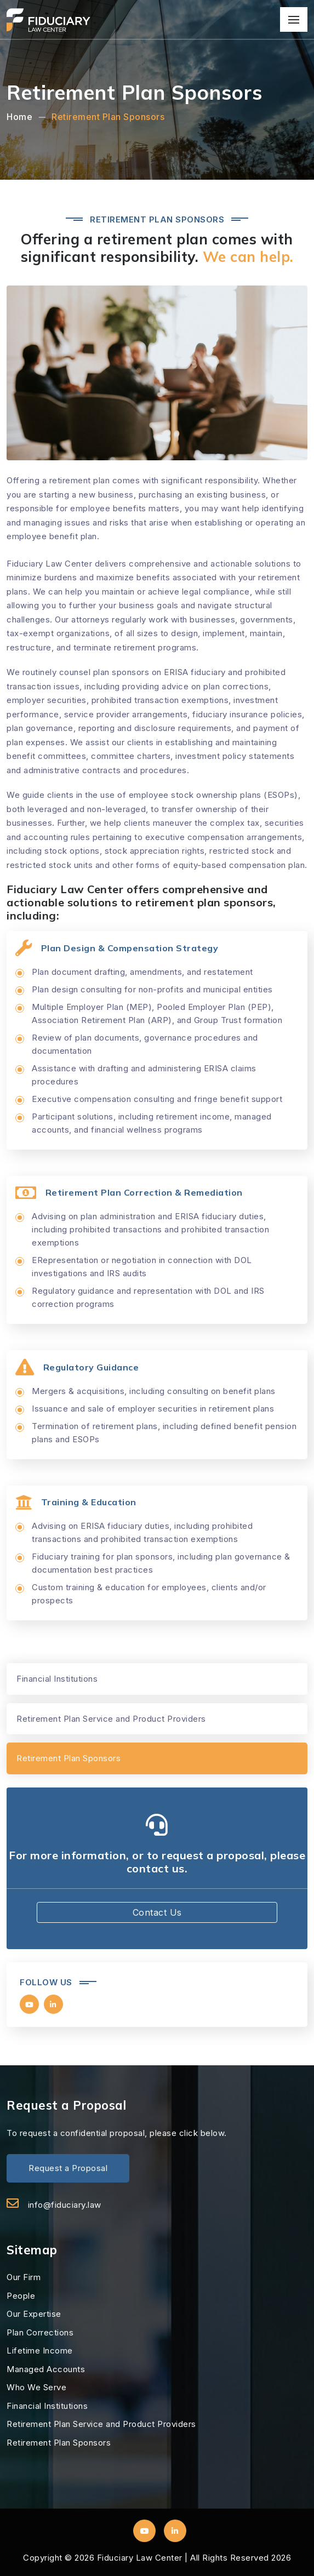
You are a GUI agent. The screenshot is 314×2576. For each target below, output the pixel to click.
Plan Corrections (40, 2332)
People (21, 2296)
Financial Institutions (57, 1678)
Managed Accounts (46, 2369)
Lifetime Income (40, 2350)
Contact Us (157, 1912)
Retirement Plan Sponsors (108, 116)
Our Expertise (34, 2314)
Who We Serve (36, 2387)
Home (19, 116)
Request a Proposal (67, 2168)
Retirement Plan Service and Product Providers (111, 1718)
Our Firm (24, 2277)
